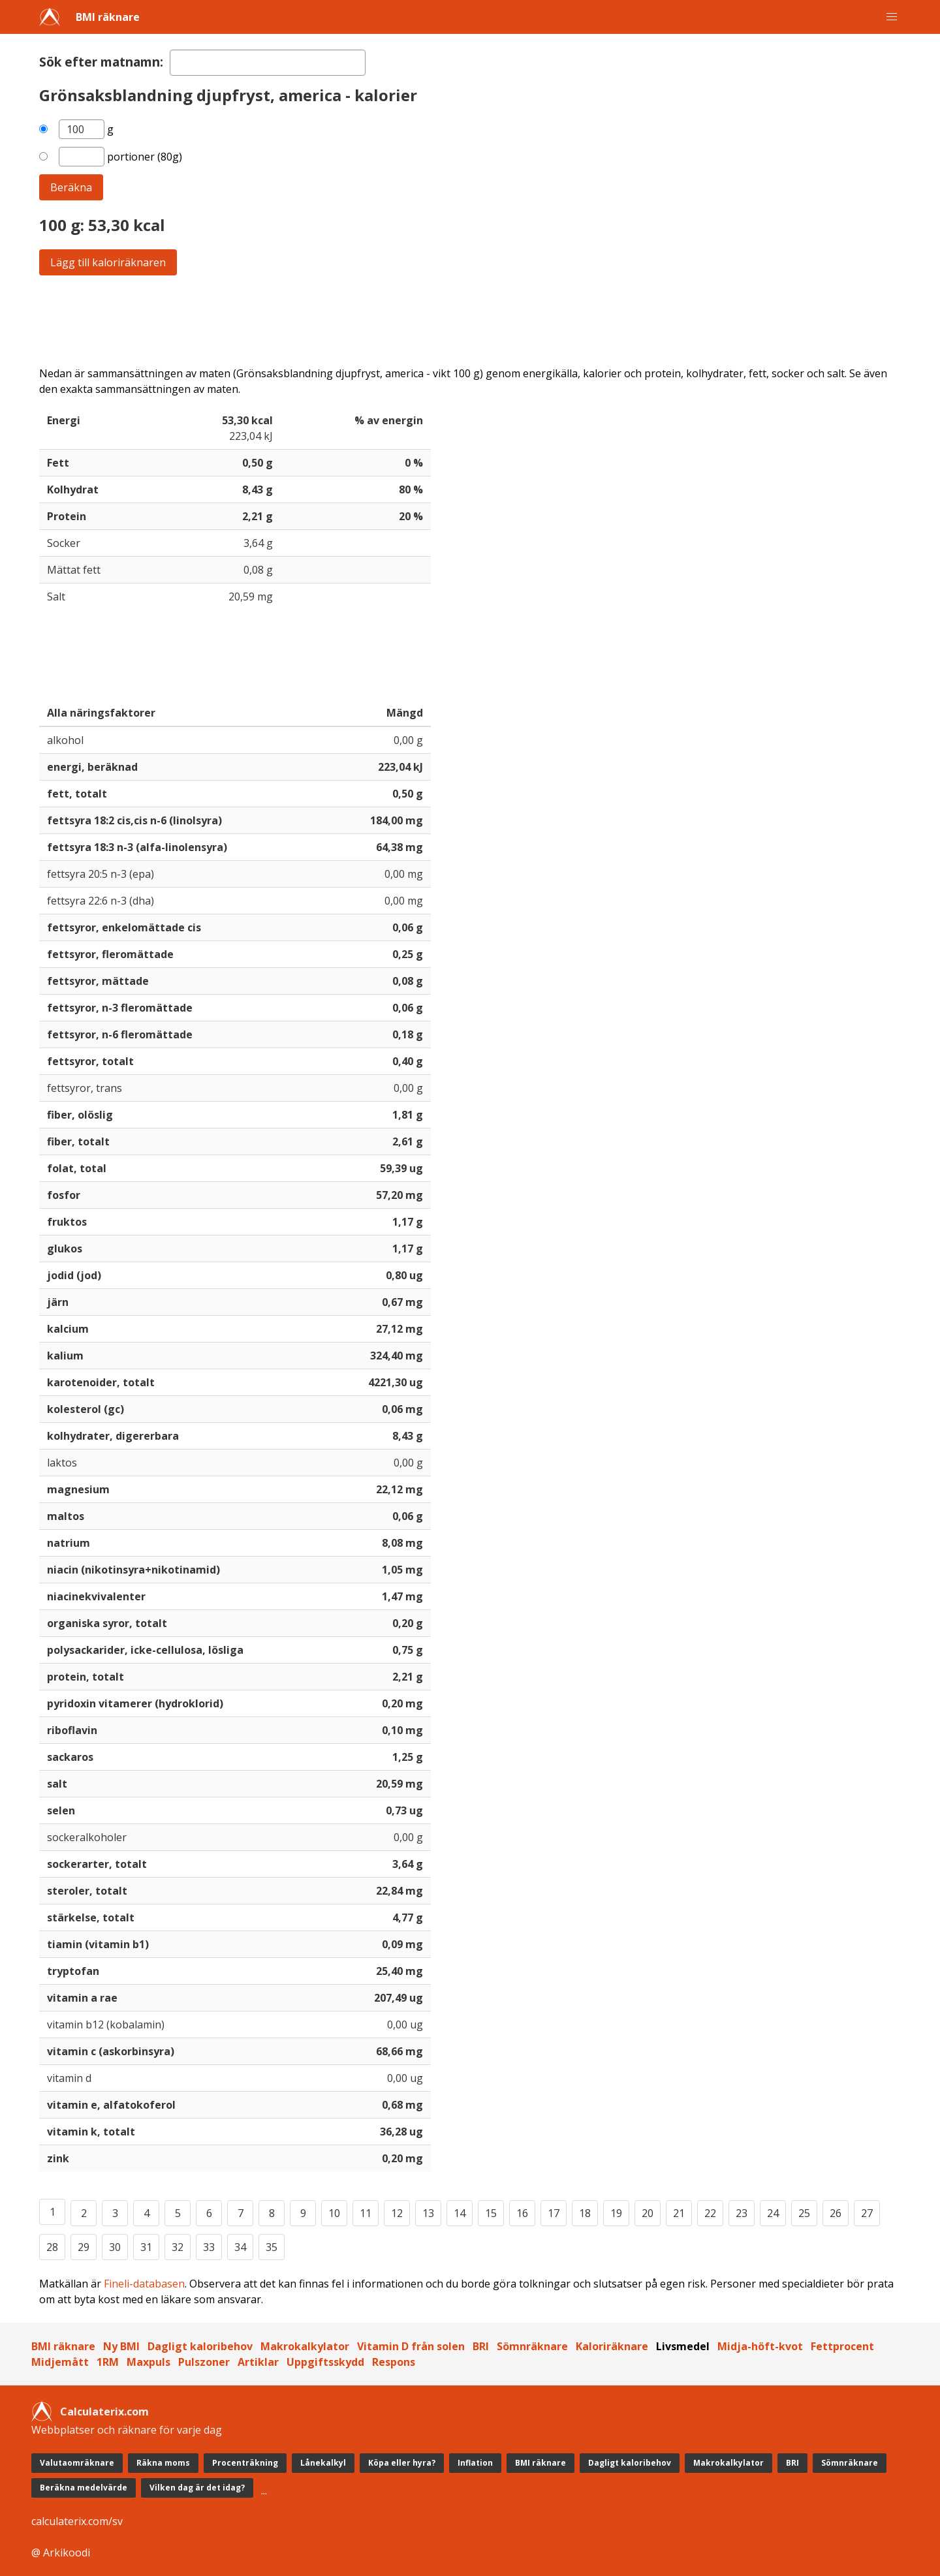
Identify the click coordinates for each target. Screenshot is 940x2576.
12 (397, 2213)
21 (679, 2213)
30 (115, 2247)
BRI (481, 2346)
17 (553, 2213)
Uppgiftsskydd (325, 2362)
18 (585, 2213)
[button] (892, 17)
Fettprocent (842, 2346)
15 (491, 2213)
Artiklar (258, 2362)
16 (522, 2213)
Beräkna (71, 187)
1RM (108, 2362)
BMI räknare (108, 17)
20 (647, 2213)
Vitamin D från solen (411, 2346)
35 (271, 2247)
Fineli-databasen (144, 2283)
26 (835, 2213)
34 (240, 2247)
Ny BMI (121, 2346)
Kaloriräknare (612, 2346)
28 (52, 2247)
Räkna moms (163, 2462)
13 (428, 2213)
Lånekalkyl (323, 2462)
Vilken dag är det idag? (197, 2487)
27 (867, 2213)
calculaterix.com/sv (77, 2521)
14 (459, 2213)
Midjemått (60, 2362)
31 (146, 2247)
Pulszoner (204, 2362)
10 (334, 2213)
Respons (393, 2362)
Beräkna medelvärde (83, 2487)
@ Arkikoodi (60, 2552)
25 (804, 2213)
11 (365, 2213)
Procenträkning (245, 2462)
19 (616, 2213)
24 (773, 2213)
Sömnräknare (532, 2346)
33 (209, 2247)
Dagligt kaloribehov (200, 2346)
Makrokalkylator (304, 2346)
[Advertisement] (430, 320)
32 (177, 2247)
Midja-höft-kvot (760, 2346)
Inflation (475, 2462)
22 (710, 2213)
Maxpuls (148, 2362)
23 (741, 2213)
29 (83, 2247)
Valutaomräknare (77, 2462)
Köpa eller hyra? (401, 2462)
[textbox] (268, 63)
